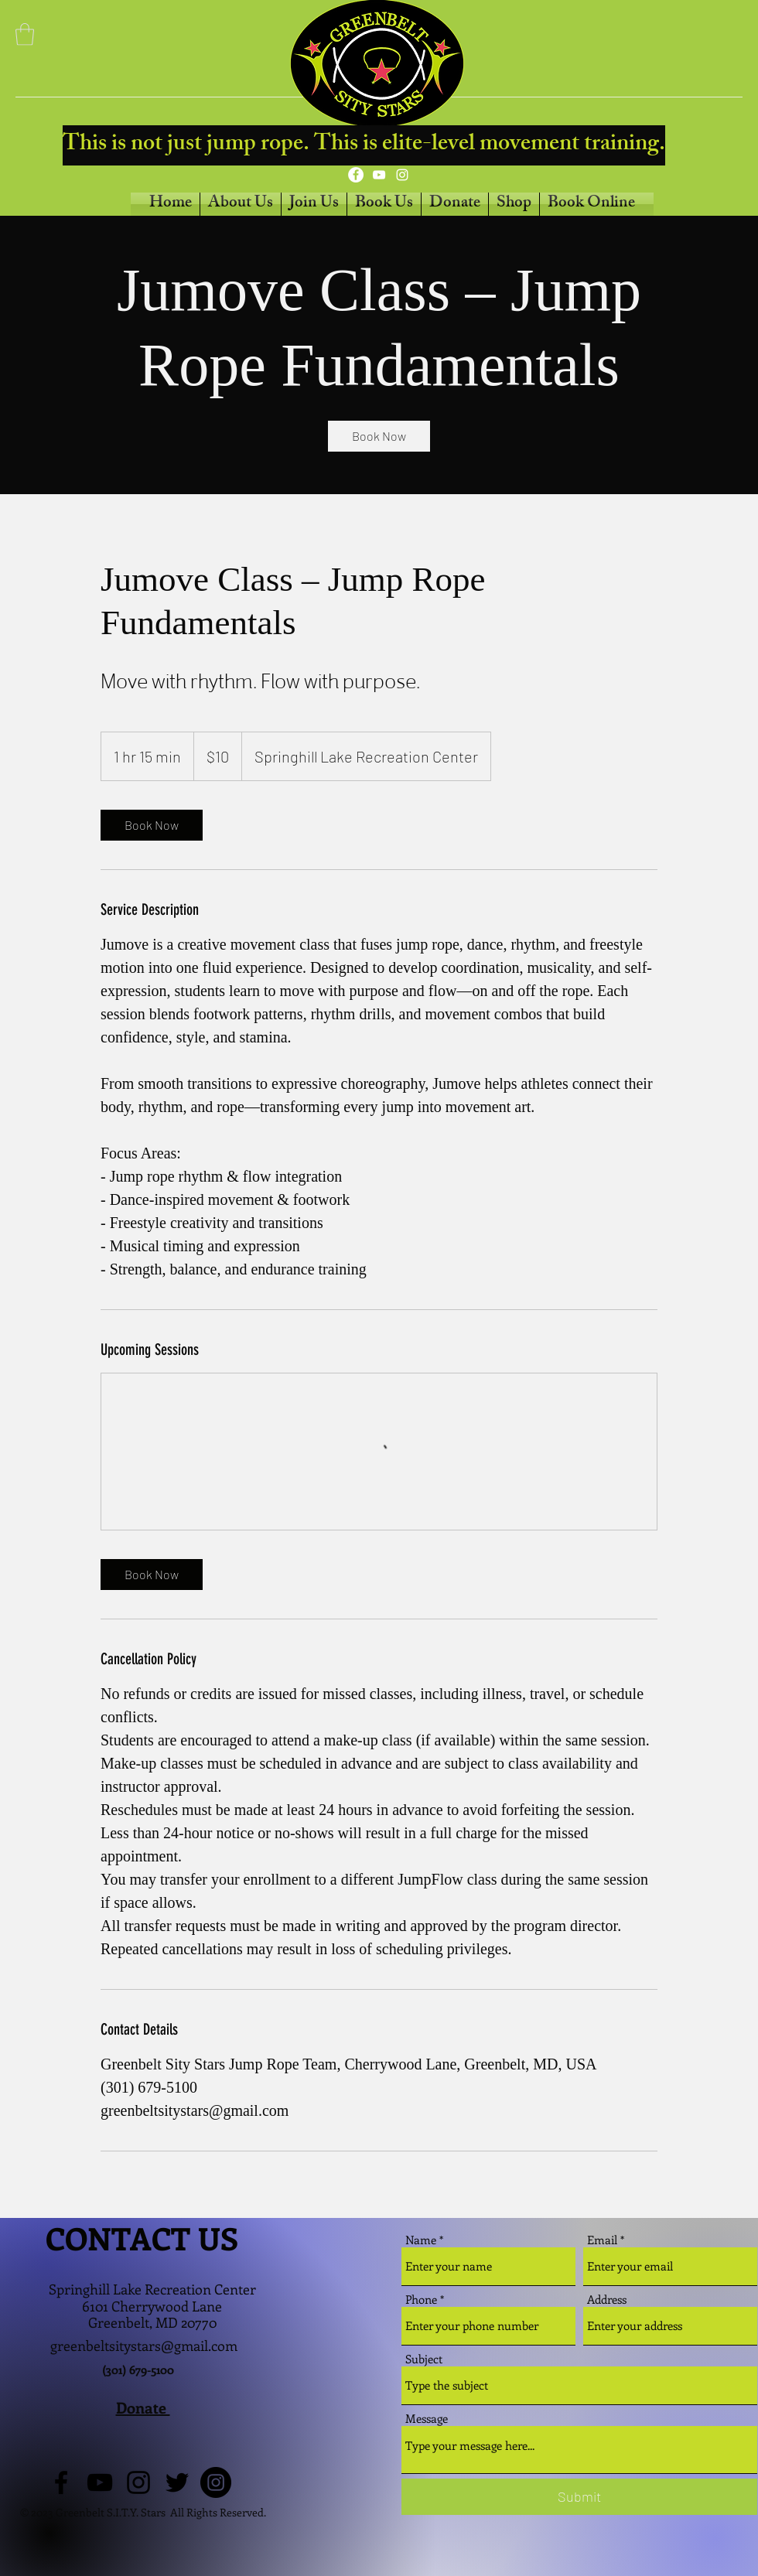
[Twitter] (177, 2482)
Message (426, 2418)
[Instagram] (402, 175)
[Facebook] (356, 175)
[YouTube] (379, 175)
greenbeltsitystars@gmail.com (143, 2345)
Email (602, 2240)
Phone (421, 2299)
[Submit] (579, 2497)
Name (420, 2240)
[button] (24, 34)
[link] (379, 436)
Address (607, 2299)
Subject (423, 2359)
